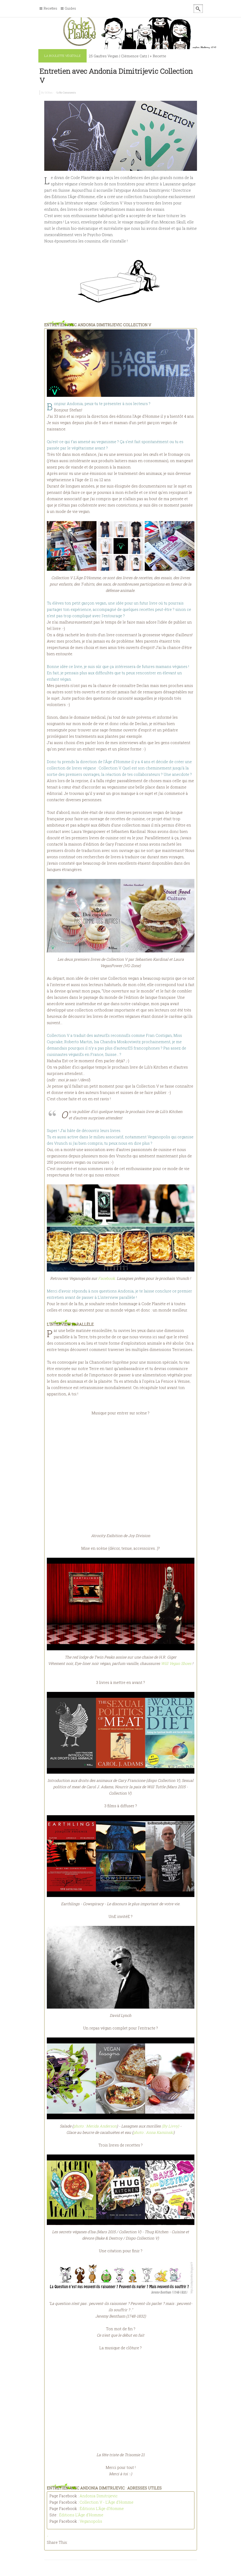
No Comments (67, 92)
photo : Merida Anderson (95, 2125)
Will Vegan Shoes (176, 1663)
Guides (70, 8)
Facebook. (107, 1278)
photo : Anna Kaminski (153, 2132)
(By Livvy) (170, 2125)
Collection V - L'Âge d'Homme (106, 2502)
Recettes (50, 8)
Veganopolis (91, 2521)
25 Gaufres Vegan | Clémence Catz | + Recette (127, 56)
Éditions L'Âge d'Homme (102, 2508)
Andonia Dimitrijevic (99, 2495)
